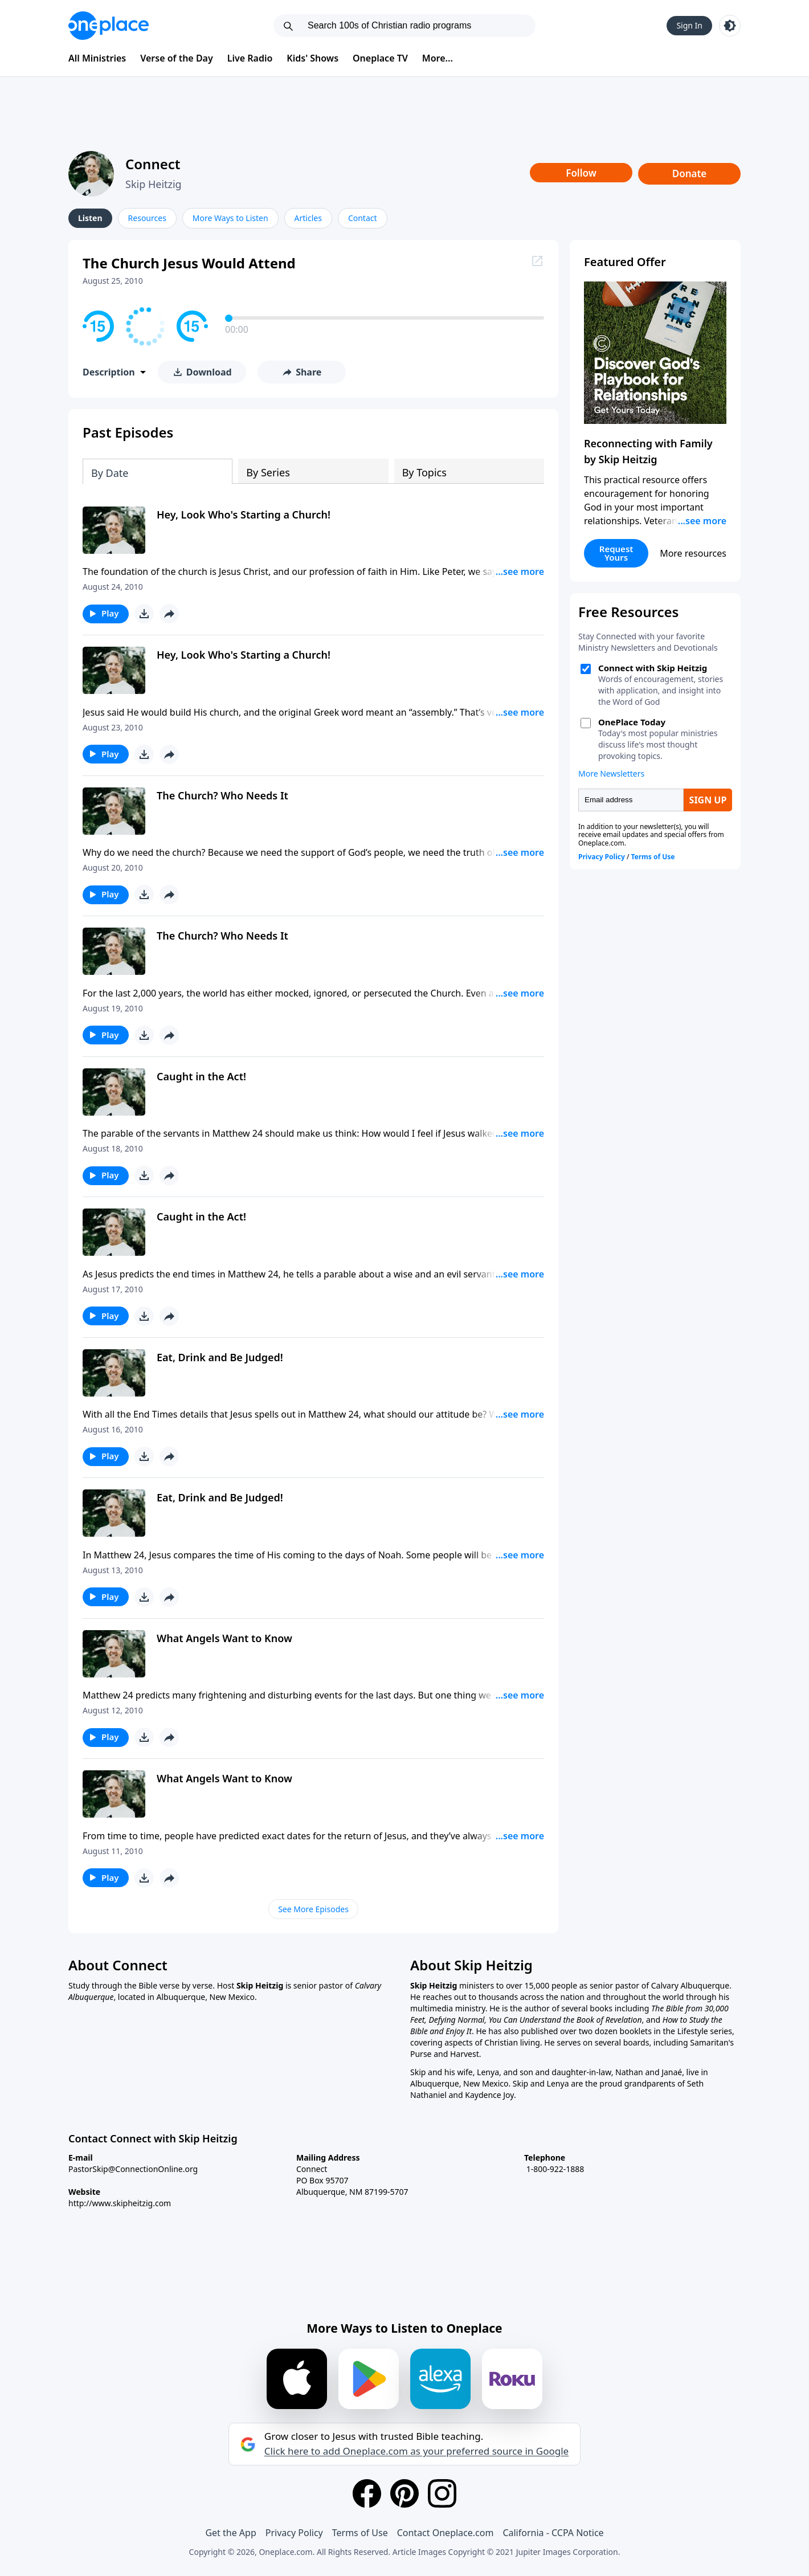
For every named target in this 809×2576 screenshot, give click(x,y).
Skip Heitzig (153, 184)
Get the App (230, 2532)
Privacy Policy (294, 2532)
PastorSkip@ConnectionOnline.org (133, 2168)
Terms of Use (360, 2532)
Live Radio (250, 58)
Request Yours (616, 553)
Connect (153, 163)
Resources (147, 218)
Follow (581, 172)
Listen (90, 218)
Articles (308, 218)
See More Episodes (313, 1909)
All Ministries (97, 58)
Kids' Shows (312, 58)
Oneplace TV (380, 58)
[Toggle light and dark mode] (730, 25)
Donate (689, 173)
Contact (362, 218)
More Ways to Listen (230, 218)
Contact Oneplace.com (445, 2532)
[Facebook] (367, 2493)
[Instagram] (442, 2493)
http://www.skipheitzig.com (119, 2203)
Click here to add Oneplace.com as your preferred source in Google (416, 2451)
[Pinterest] (404, 2493)
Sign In (689, 25)
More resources (693, 553)
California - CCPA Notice (552, 2532)
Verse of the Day (176, 58)
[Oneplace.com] (108, 25)
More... (437, 58)
